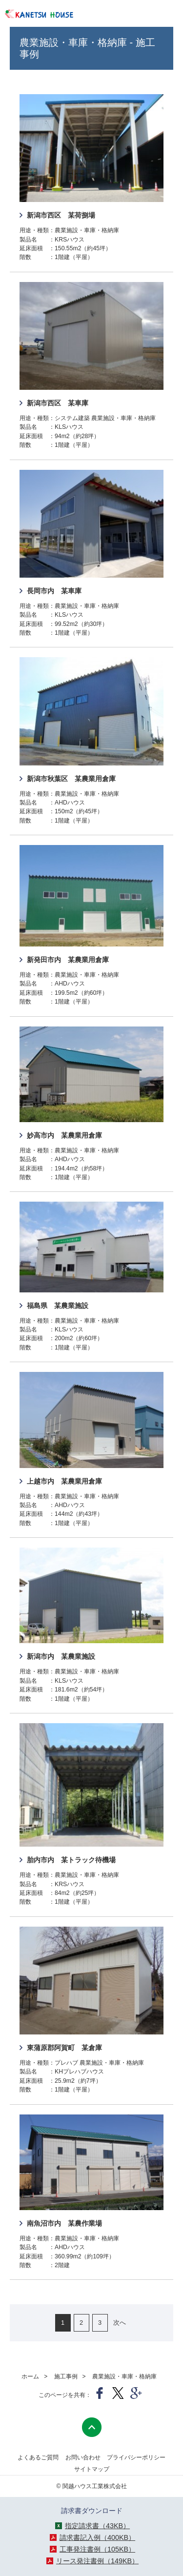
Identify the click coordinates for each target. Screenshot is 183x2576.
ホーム (30, 2376)
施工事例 (66, 2376)
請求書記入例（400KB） (97, 2537)
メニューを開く (157, 14)
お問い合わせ (83, 2457)
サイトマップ (91, 2469)
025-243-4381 (124, 14)
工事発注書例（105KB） (97, 2549)
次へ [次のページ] (119, 2322)
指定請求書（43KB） (97, 2526)
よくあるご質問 (38, 2457)
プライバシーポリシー (136, 2457)
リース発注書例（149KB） (97, 2561)
